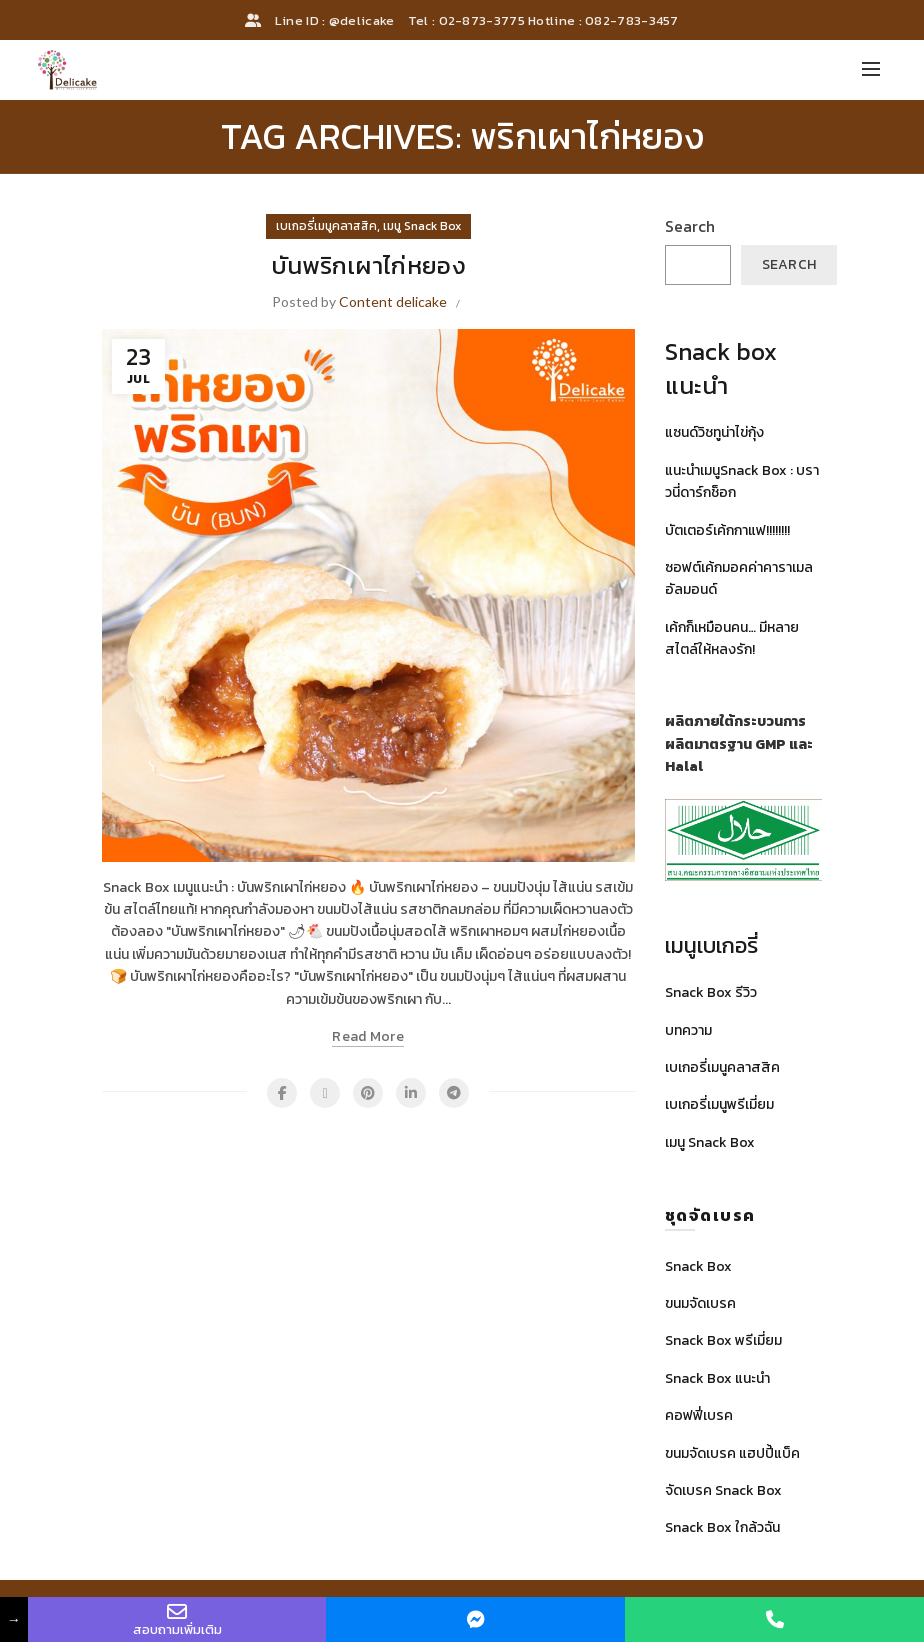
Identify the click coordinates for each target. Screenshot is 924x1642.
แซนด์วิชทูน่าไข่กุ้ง (714, 432)
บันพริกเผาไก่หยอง (368, 265)
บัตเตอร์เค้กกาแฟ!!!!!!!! (727, 530)
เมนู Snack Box (422, 226)
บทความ (688, 1030)
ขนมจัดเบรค (700, 1303)
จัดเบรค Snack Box (723, 1490)
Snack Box (698, 1266)
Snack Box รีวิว (711, 992)
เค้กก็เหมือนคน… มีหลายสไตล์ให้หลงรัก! (732, 638)
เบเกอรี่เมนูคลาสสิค (326, 226)
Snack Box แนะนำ (717, 1378)
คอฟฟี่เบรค (699, 1415)
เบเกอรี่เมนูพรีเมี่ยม (719, 1104)
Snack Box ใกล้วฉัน (722, 1527)
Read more (368, 1037)
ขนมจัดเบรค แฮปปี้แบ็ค (732, 1453)
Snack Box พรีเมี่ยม (723, 1340)
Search (690, 226)
